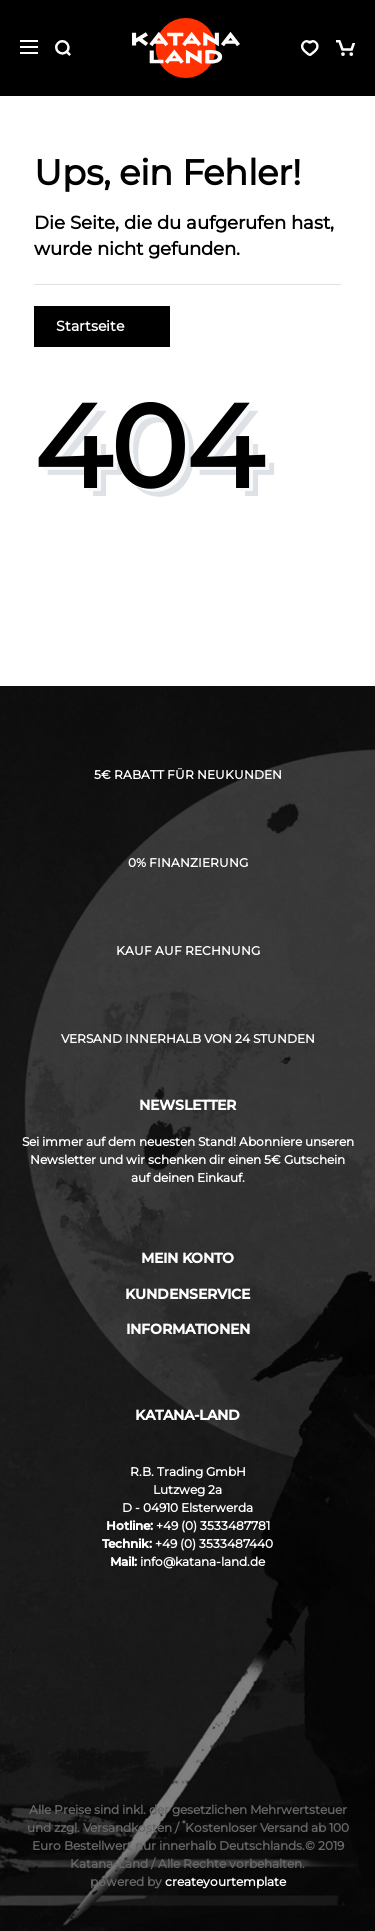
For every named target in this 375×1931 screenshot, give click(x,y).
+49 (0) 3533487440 (214, 1543)
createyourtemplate (188, 1881)
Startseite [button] (102, 326)
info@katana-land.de (202, 1561)
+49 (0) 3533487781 (213, 1525)
